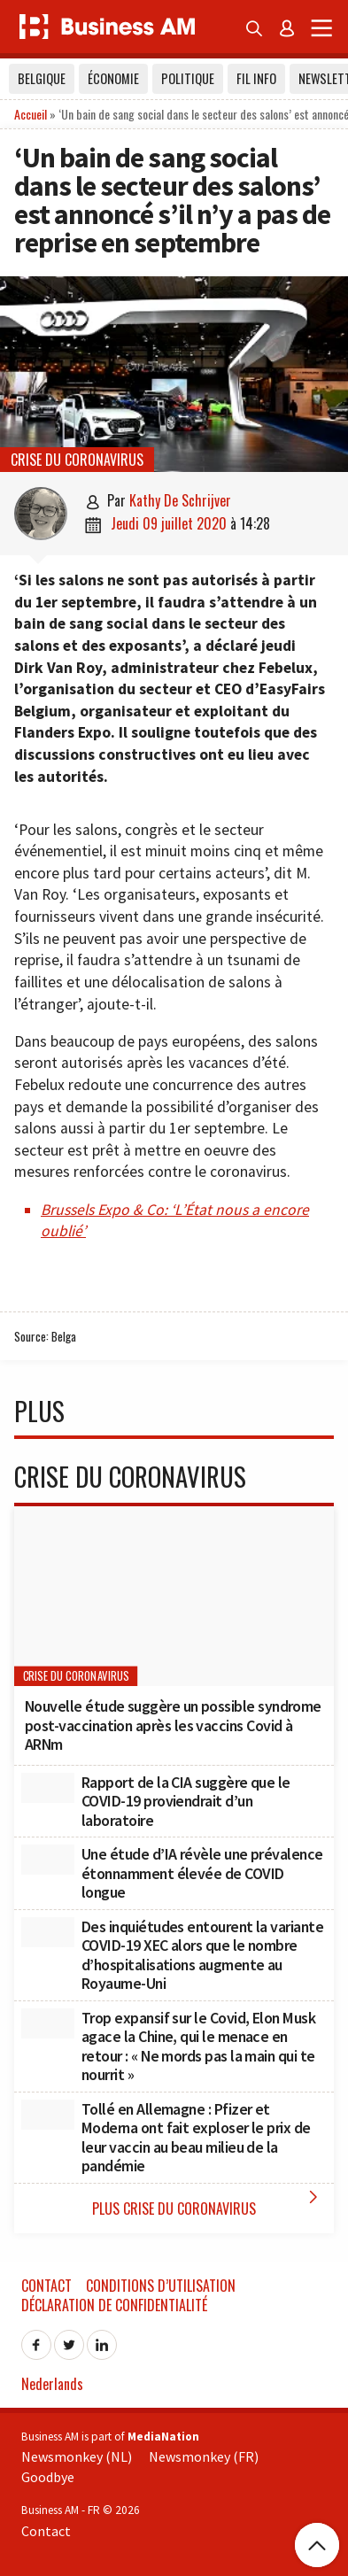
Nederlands (52, 2383)
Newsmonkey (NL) (76, 2456)
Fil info (256, 78)
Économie (113, 78)
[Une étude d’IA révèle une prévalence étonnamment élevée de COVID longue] (47, 1860)
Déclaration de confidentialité (114, 2305)
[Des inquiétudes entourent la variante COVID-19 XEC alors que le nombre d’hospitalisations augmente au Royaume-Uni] (47, 1932)
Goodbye (47, 2477)
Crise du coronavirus (77, 459)
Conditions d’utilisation (161, 2285)
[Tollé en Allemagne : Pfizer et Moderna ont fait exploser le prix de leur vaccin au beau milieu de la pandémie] (47, 2115)
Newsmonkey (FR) (204, 2456)
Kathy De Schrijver (180, 500)
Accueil (30, 113)
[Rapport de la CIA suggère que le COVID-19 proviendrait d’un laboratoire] (47, 1788)
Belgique (42, 78)
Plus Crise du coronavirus (208, 2202)
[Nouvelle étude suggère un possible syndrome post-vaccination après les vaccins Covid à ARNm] (174, 1596)
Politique (187, 78)
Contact (46, 2285)
